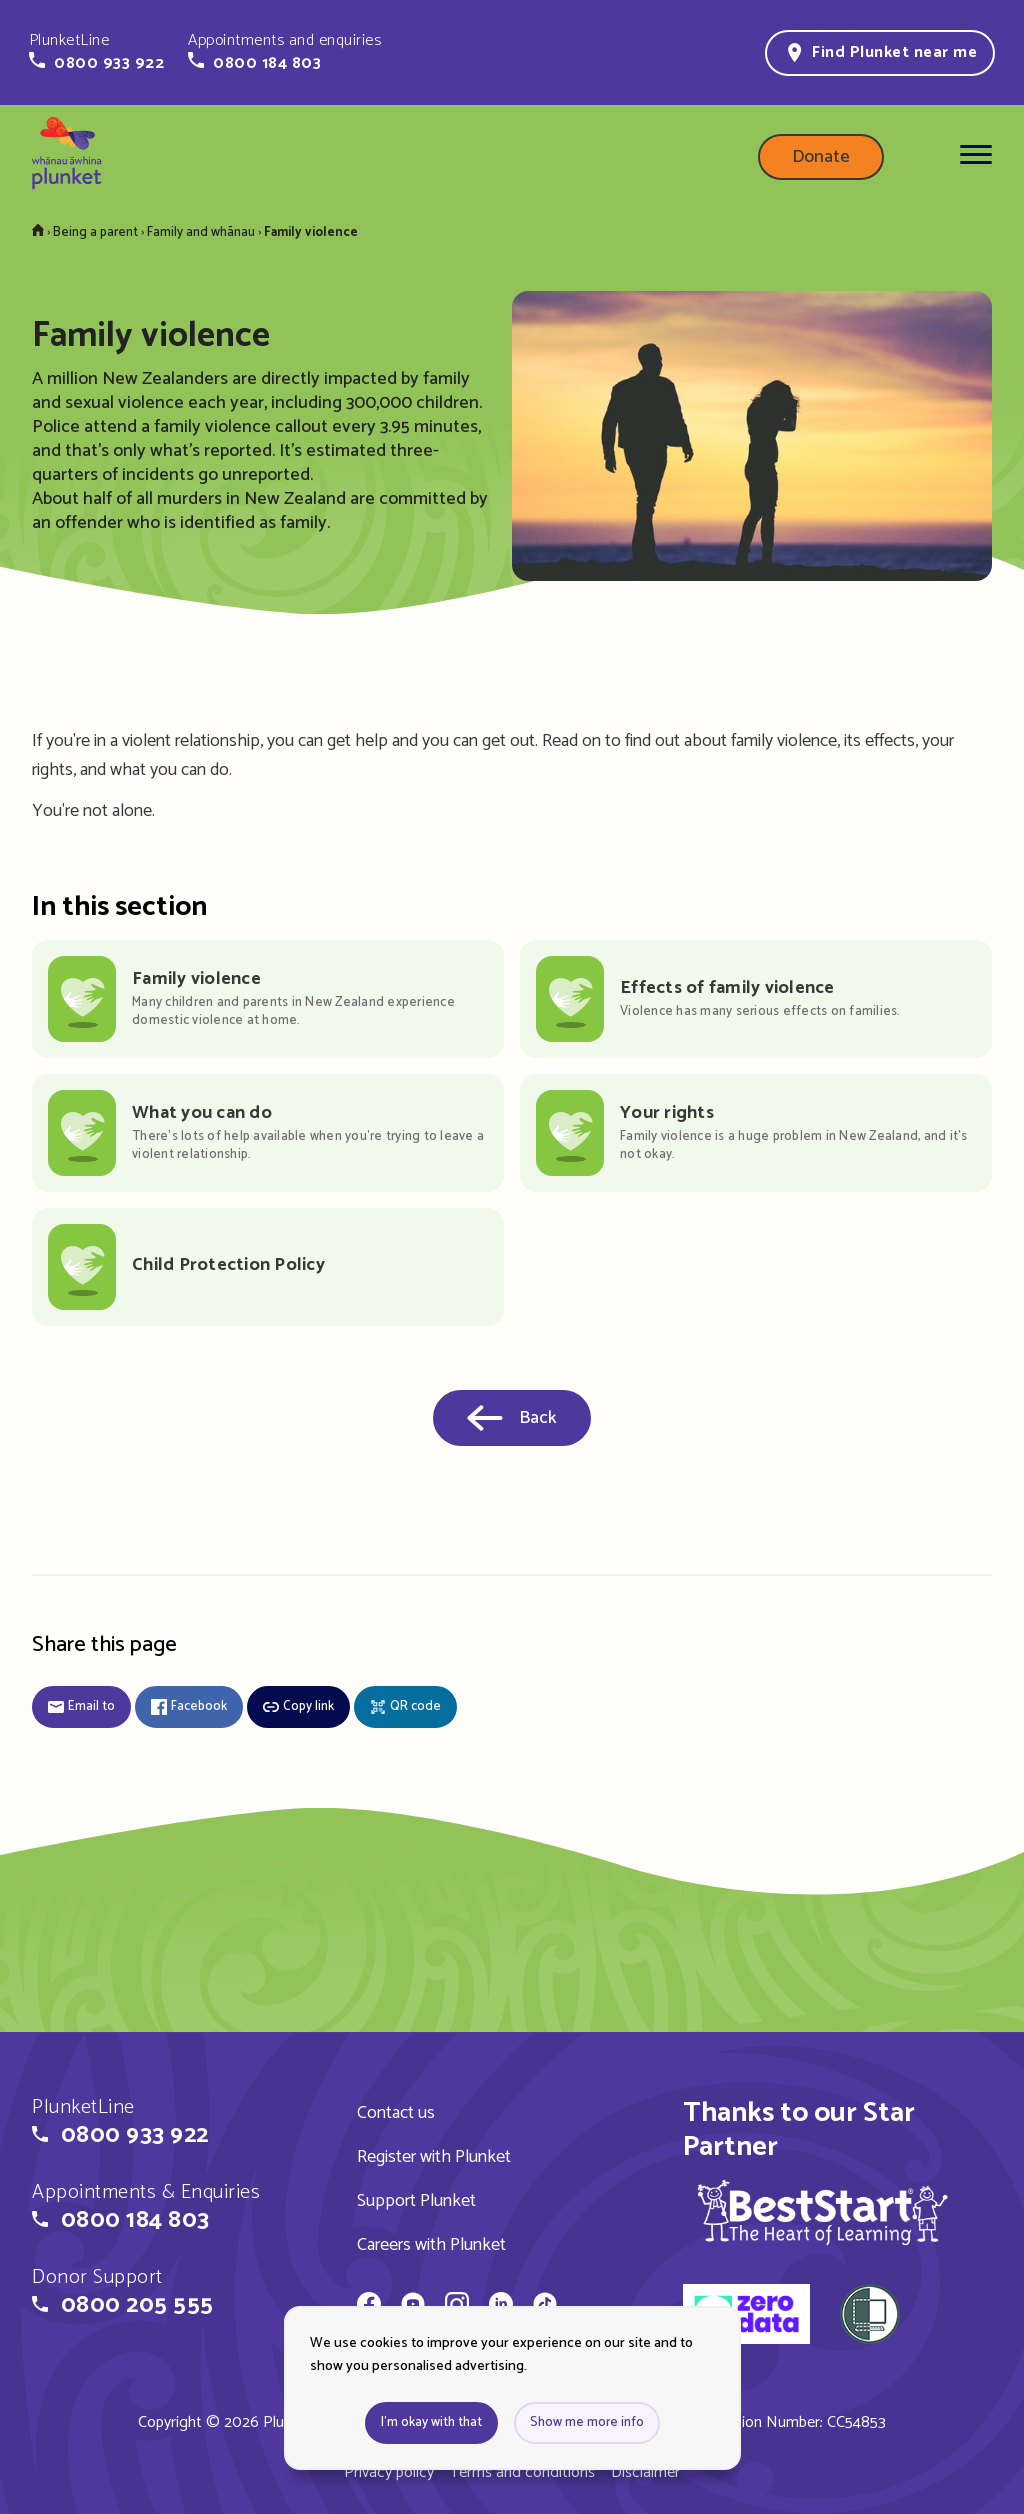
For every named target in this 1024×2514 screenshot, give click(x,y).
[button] (96, 52)
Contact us (396, 2113)
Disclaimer (645, 2472)
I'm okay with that (431, 2422)
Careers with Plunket (431, 2245)
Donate (821, 157)
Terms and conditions (522, 2472)
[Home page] (67, 157)
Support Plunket (416, 2201)
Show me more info (587, 2422)
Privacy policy (389, 2472)
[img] (822, 2212)
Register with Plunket (434, 2157)
